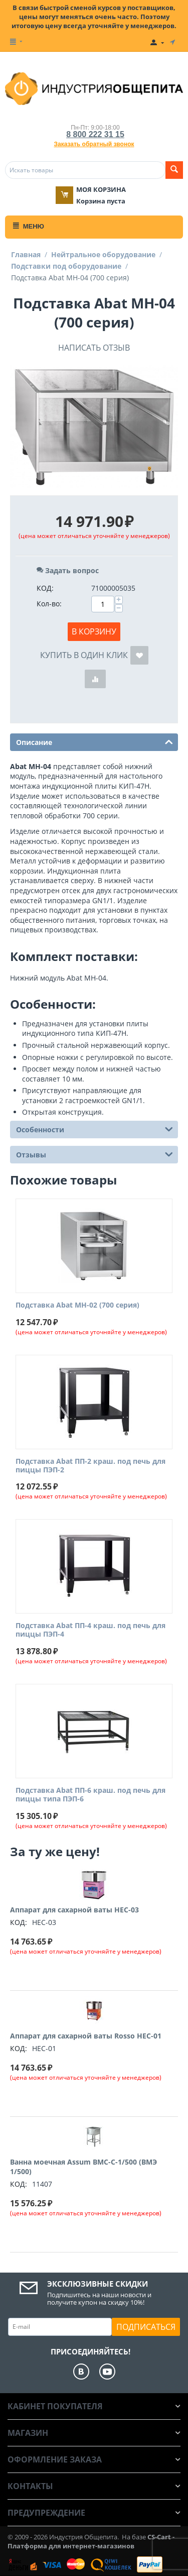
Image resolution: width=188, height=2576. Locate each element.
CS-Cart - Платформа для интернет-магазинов (91, 2541)
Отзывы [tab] (94, 1153)
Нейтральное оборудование (103, 254)
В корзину (94, 631)
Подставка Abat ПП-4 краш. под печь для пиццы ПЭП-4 (90, 1630)
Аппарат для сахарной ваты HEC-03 (74, 1909)
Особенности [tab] (94, 1128)
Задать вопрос (68, 570)
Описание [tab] (94, 741)
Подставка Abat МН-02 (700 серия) (77, 1305)
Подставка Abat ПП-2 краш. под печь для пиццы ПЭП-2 (90, 1465)
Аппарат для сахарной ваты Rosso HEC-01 (85, 2036)
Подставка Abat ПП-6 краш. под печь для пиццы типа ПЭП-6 (90, 1794)
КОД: (45, 588)
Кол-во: (49, 603)
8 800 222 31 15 (95, 134)
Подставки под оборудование (66, 266)
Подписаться (145, 2326)
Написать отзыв (94, 347)
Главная (26, 254)
